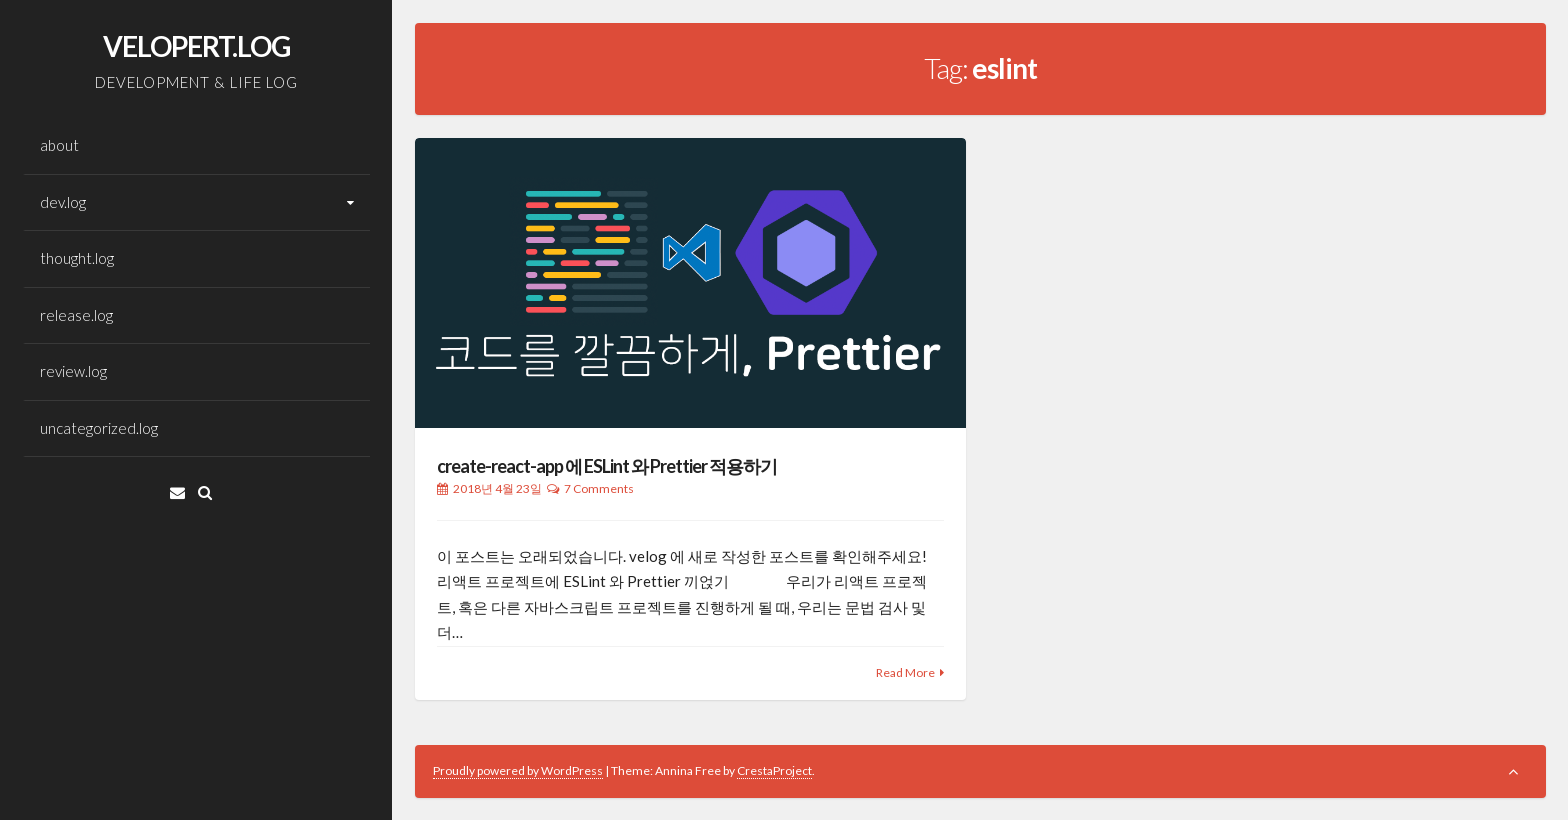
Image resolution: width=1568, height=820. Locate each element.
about (59, 145)
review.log (73, 371)
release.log (76, 315)
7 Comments (599, 488)
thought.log (77, 258)
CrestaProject (774, 770)
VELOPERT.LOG (196, 46)
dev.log (63, 202)
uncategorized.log (99, 428)
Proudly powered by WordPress (518, 770)
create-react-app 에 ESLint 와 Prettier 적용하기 (607, 466)
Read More (905, 672)
